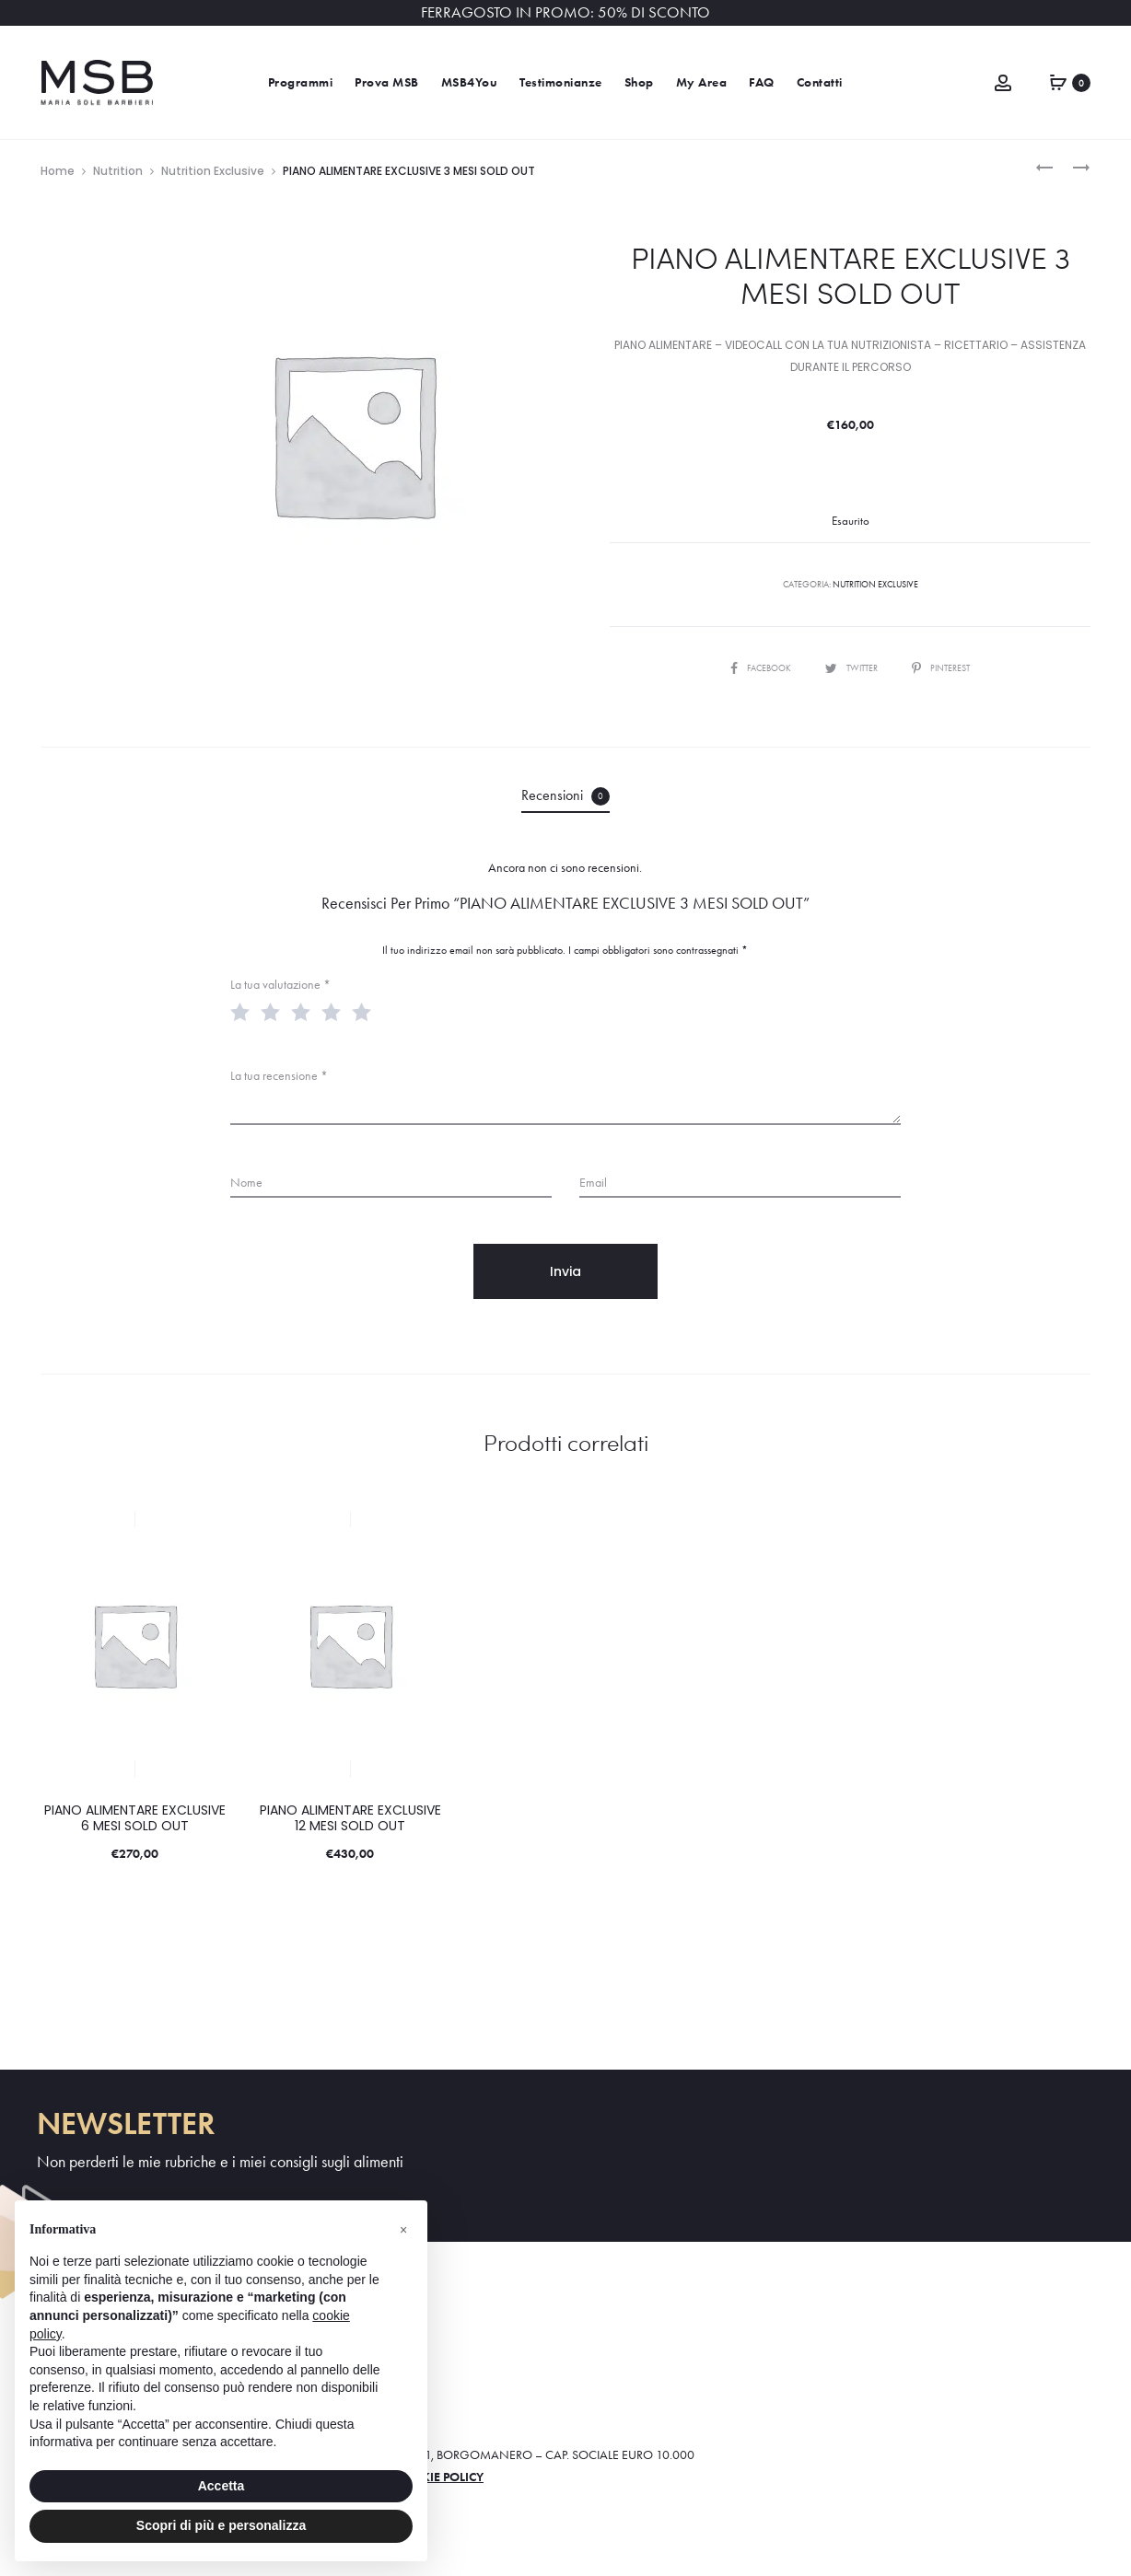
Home (58, 171)
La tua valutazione (280, 984)
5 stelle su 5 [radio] (365, 1011)
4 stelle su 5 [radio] (335, 1011)
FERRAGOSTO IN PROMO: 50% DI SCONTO (565, 12)
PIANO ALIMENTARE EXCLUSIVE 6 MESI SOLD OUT (135, 1818)
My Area (702, 82)
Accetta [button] (221, 2485)
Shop (639, 82)
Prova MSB (387, 82)
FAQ (762, 82)
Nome (246, 1182)
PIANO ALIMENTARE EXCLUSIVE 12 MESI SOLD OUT (350, 1818)
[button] (403, 2230)
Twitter (852, 668)
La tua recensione (279, 1076)
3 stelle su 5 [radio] (305, 1011)
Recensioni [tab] (565, 795)
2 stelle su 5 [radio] (274, 1011)
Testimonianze (560, 82)
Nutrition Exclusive (212, 171)
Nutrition (118, 171)
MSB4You (469, 82)
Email (593, 1182)
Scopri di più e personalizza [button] (221, 2525)
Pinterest (941, 668)
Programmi (300, 82)
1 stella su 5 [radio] (244, 1011)
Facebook (761, 668)
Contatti (820, 82)
